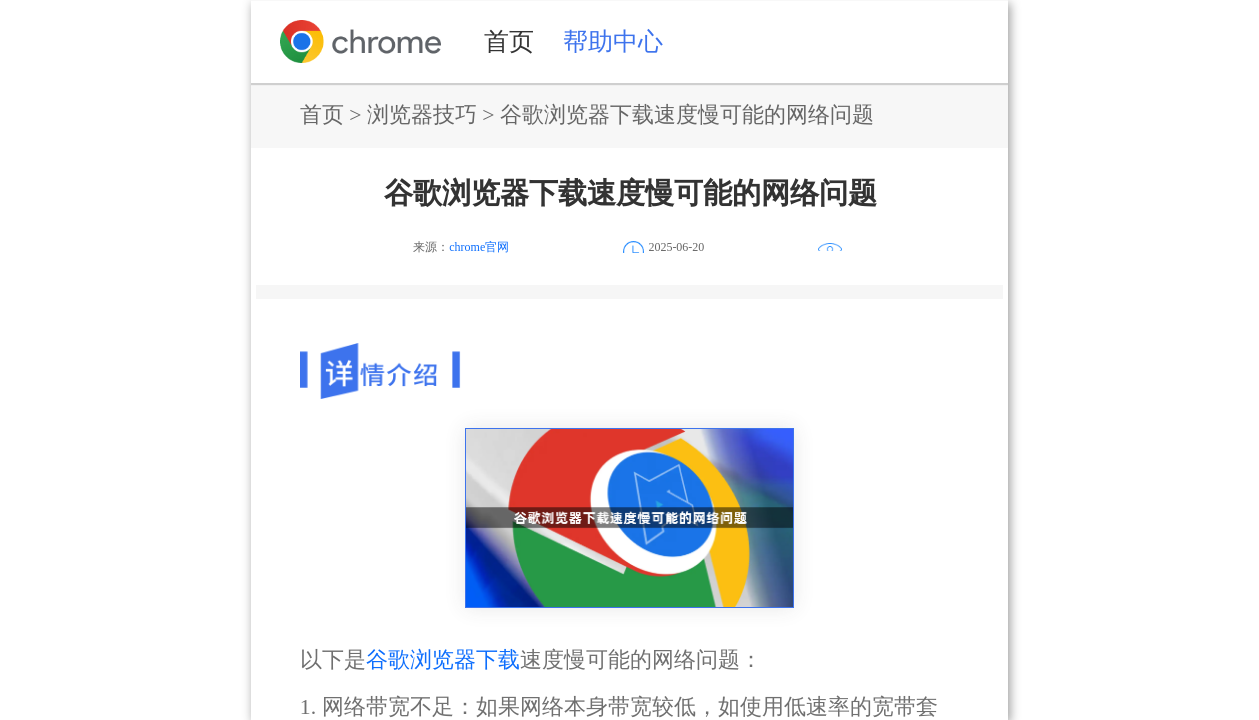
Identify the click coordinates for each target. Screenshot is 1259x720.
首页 (509, 41)
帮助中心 (613, 41)
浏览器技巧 (422, 115)
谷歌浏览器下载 (443, 660)
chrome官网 (479, 247)
